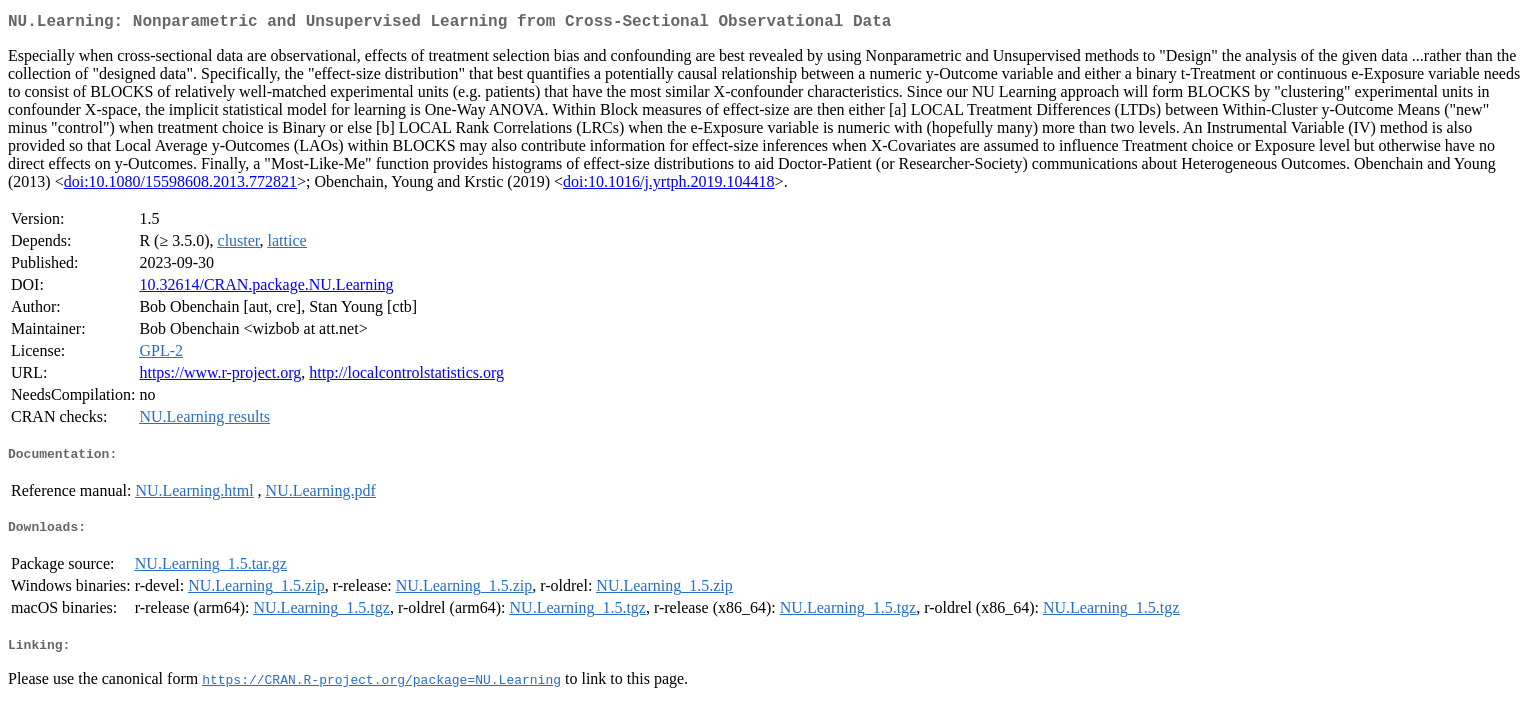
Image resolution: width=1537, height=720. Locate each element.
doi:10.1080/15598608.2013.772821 (180, 185)
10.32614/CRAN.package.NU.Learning (266, 288)
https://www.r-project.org (220, 376)
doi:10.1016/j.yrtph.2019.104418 (669, 185)
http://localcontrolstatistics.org (406, 376)
